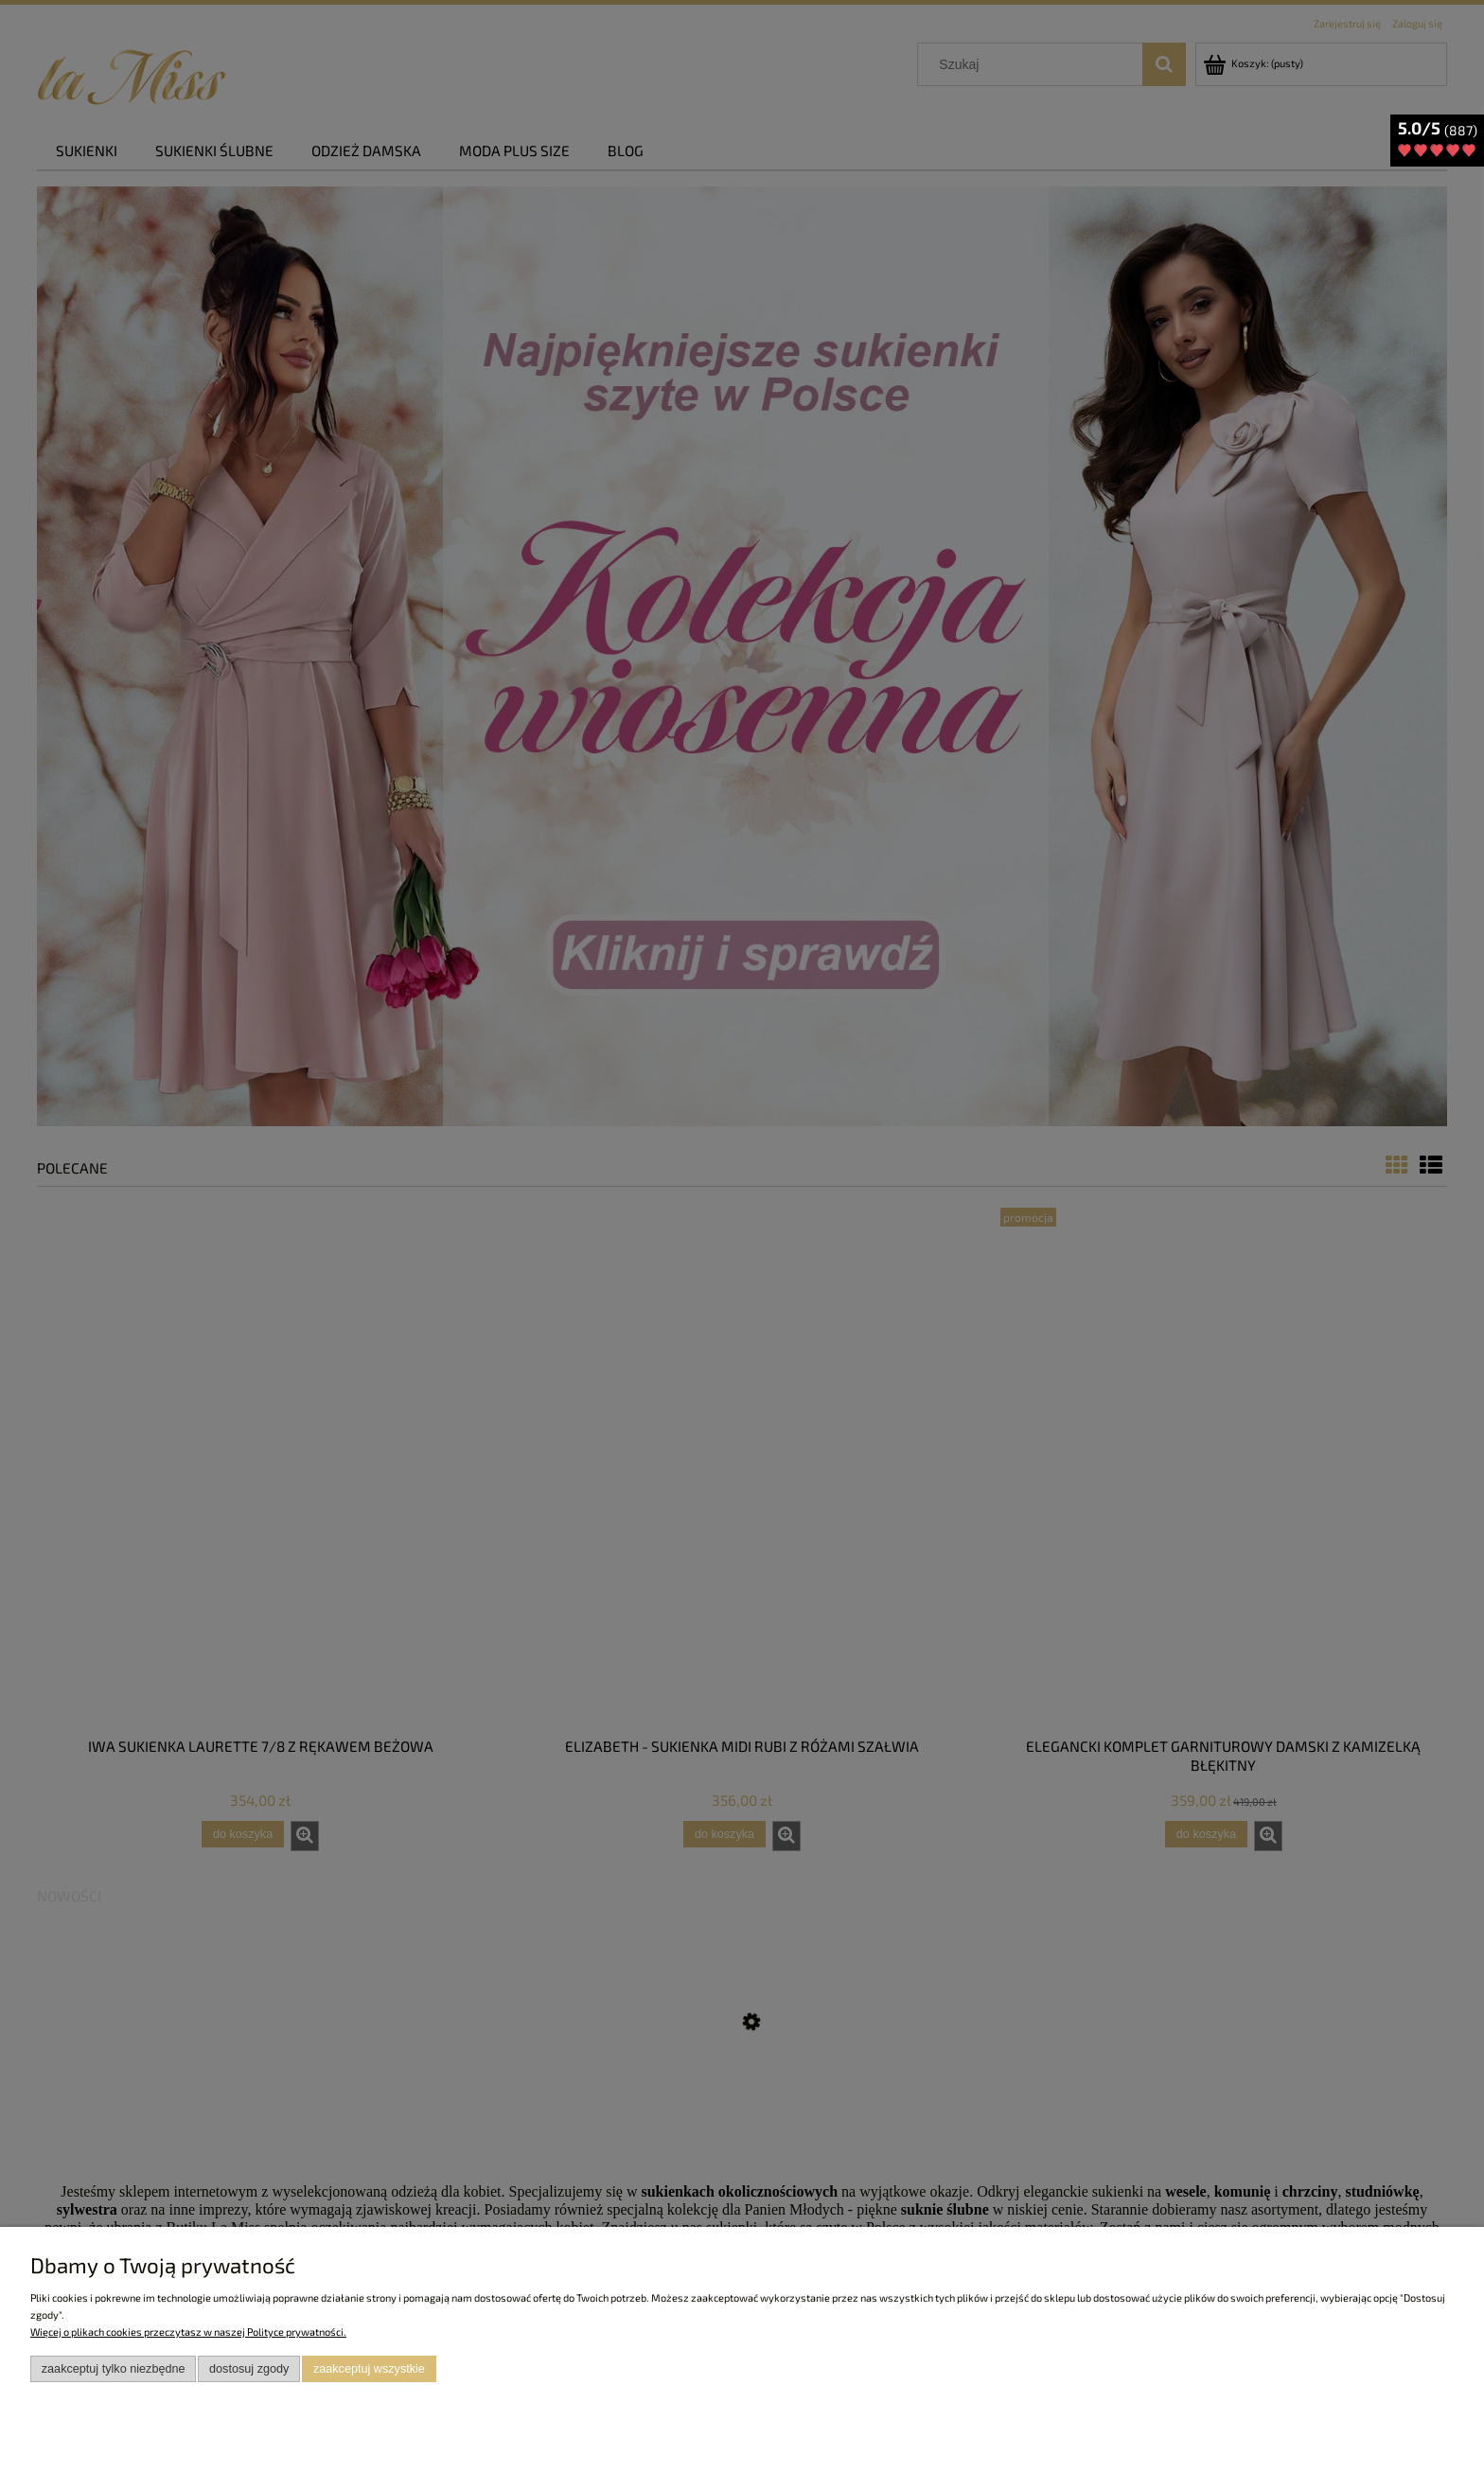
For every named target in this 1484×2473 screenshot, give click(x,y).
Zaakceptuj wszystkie (369, 2369)
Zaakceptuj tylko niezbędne (114, 2369)
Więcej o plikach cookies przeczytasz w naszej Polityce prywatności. (188, 2331)
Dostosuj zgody (249, 2369)
